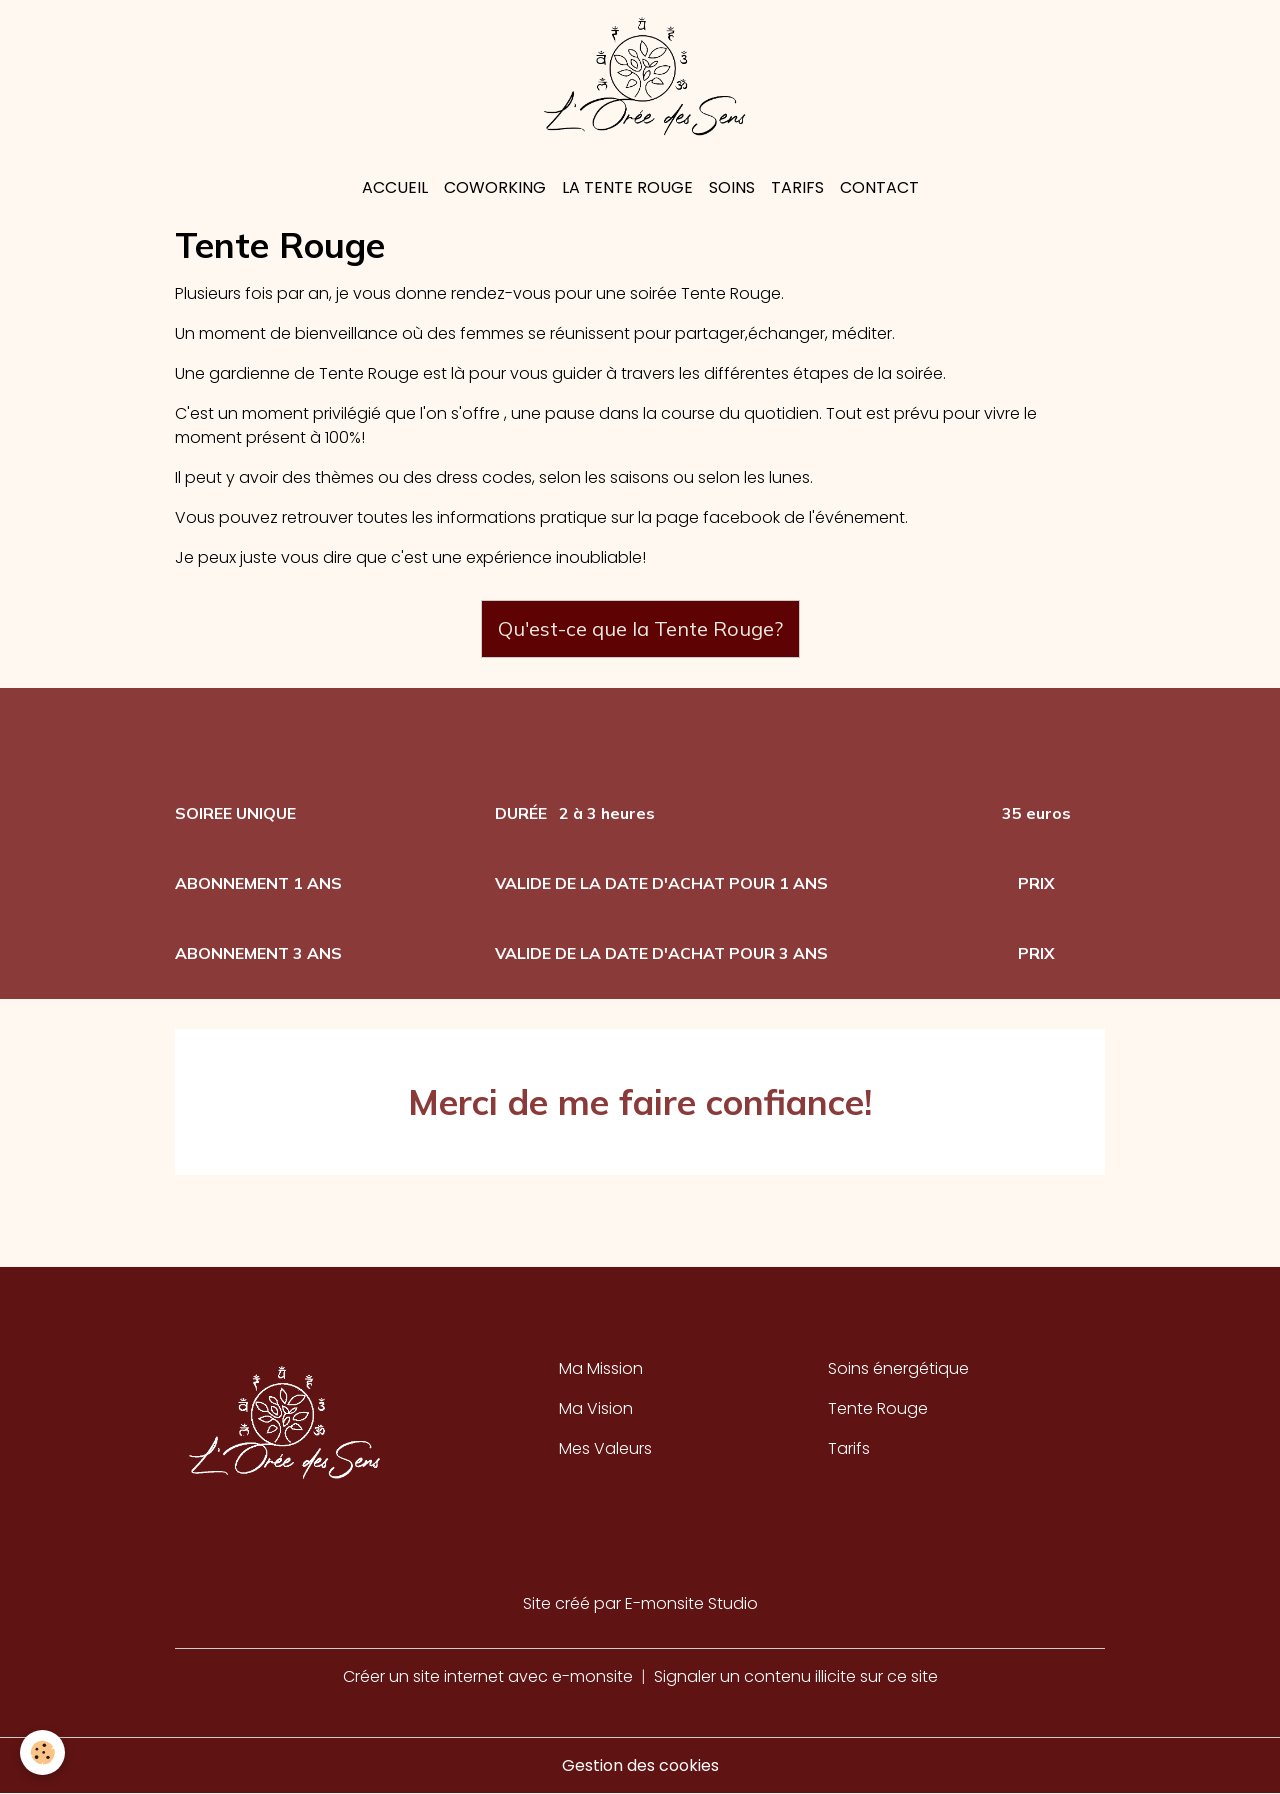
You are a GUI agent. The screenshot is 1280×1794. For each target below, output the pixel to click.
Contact (879, 187)
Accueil (395, 187)
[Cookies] (42, 1752)
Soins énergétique (898, 1368)
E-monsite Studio (691, 1603)
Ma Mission (601, 1368)
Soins (732, 187)
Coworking (495, 187)
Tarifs (797, 187)
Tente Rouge (878, 1408)
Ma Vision (596, 1408)
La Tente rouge (627, 187)
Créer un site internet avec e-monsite (488, 1676)
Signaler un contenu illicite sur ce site (796, 1676)
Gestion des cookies (640, 1765)
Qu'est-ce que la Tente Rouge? (640, 628)
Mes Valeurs (605, 1448)
